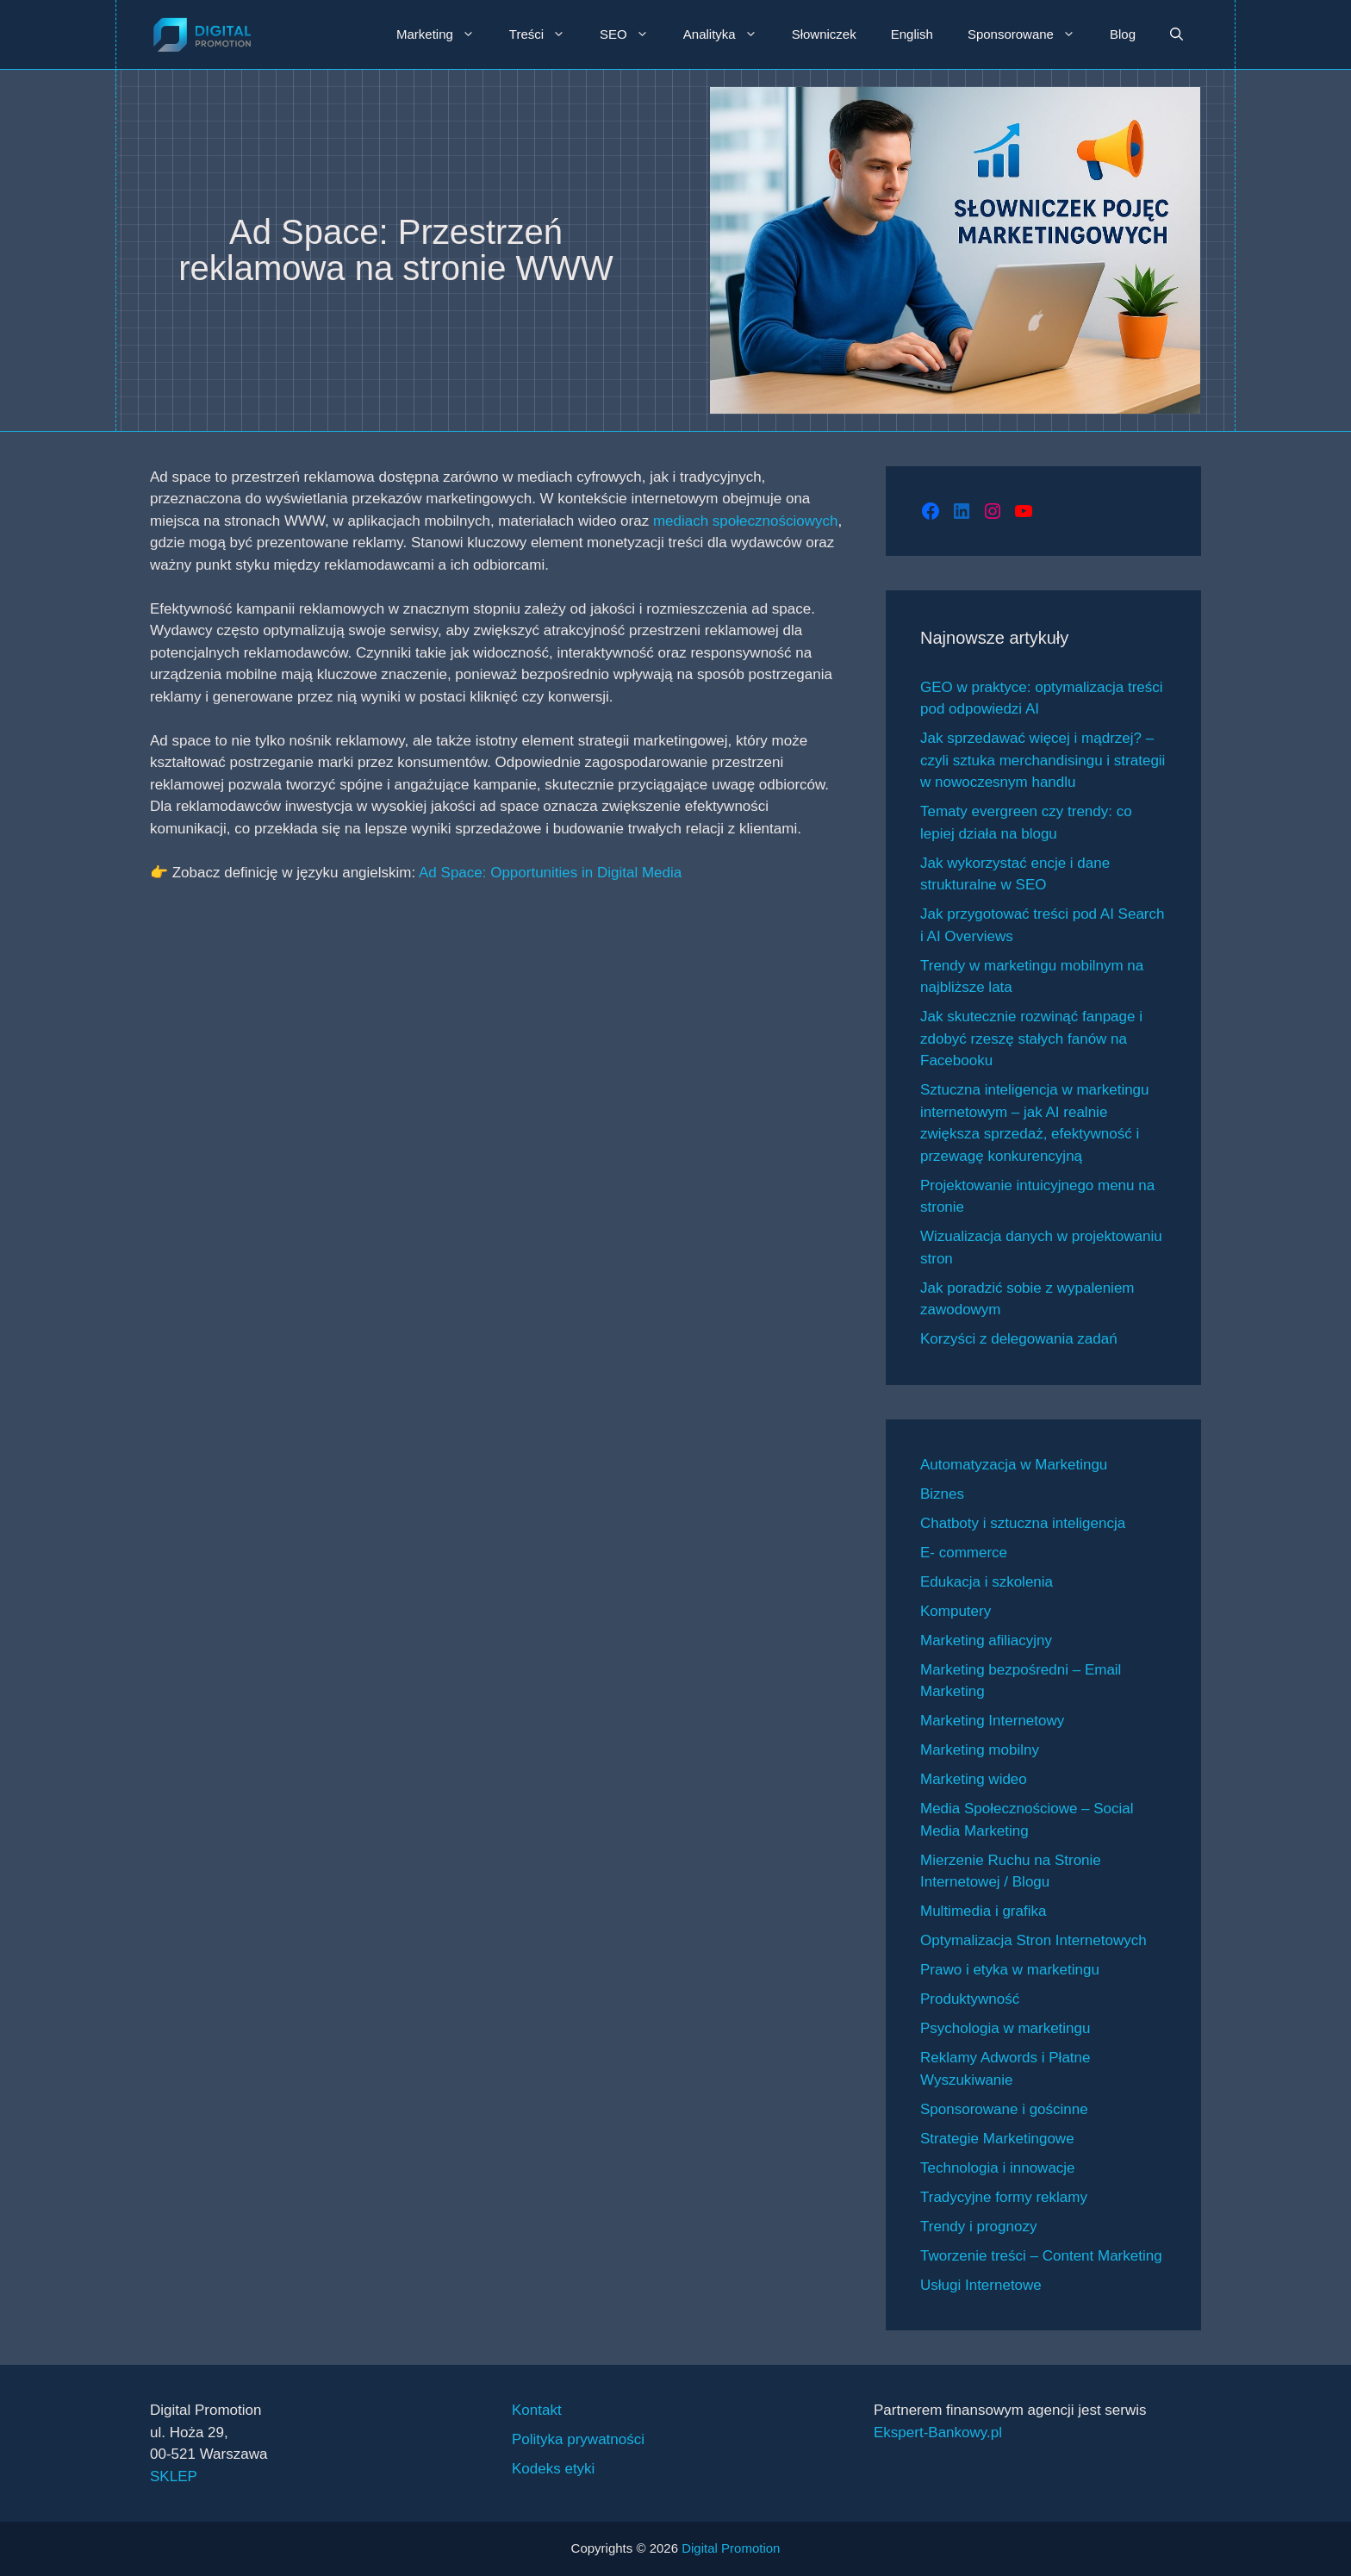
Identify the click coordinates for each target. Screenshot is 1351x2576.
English (912, 34)
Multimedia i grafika (983, 1911)
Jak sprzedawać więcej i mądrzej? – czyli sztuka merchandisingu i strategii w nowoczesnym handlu (1042, 760)
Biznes (942, 1494)
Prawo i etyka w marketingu (1009, 1970)
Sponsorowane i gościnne (1004, 2109)
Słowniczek (824, 34)
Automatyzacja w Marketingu (1013, 1464)
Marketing (444, 34)
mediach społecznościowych (745, 521)
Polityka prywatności (578, 2439)
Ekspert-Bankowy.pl (938, 2432)
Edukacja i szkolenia (986, 1582)
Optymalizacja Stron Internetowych (1033, 1940)
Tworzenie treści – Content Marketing (1041, 2256)
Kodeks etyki (553, 2469)
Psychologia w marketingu (1005, 2028)
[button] (1176, 34)
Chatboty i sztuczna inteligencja (1022, 1523)
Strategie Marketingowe (997, 2138)
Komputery (955, 1611)
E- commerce (963, 1552)
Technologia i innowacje (997, 2168)
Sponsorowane (1030, 34)
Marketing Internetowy (992, 1720)
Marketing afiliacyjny (986, 1640)
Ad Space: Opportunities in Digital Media (550, 872)
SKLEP (173, 2476)
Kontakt (537, 2410)
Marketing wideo (973, 1779)
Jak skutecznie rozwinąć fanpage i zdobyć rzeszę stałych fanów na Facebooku (1031, 1038)
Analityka (729, 34)
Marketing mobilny (979, 1750)
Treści (545, 34)
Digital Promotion (731, 2548)
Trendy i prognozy (978, 2226)
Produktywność (969, 1999)
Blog (1123, 34)
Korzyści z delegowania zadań (1019, 1339)
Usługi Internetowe (981, 2285)
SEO (633, 34)
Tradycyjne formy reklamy (1003, 2197)
